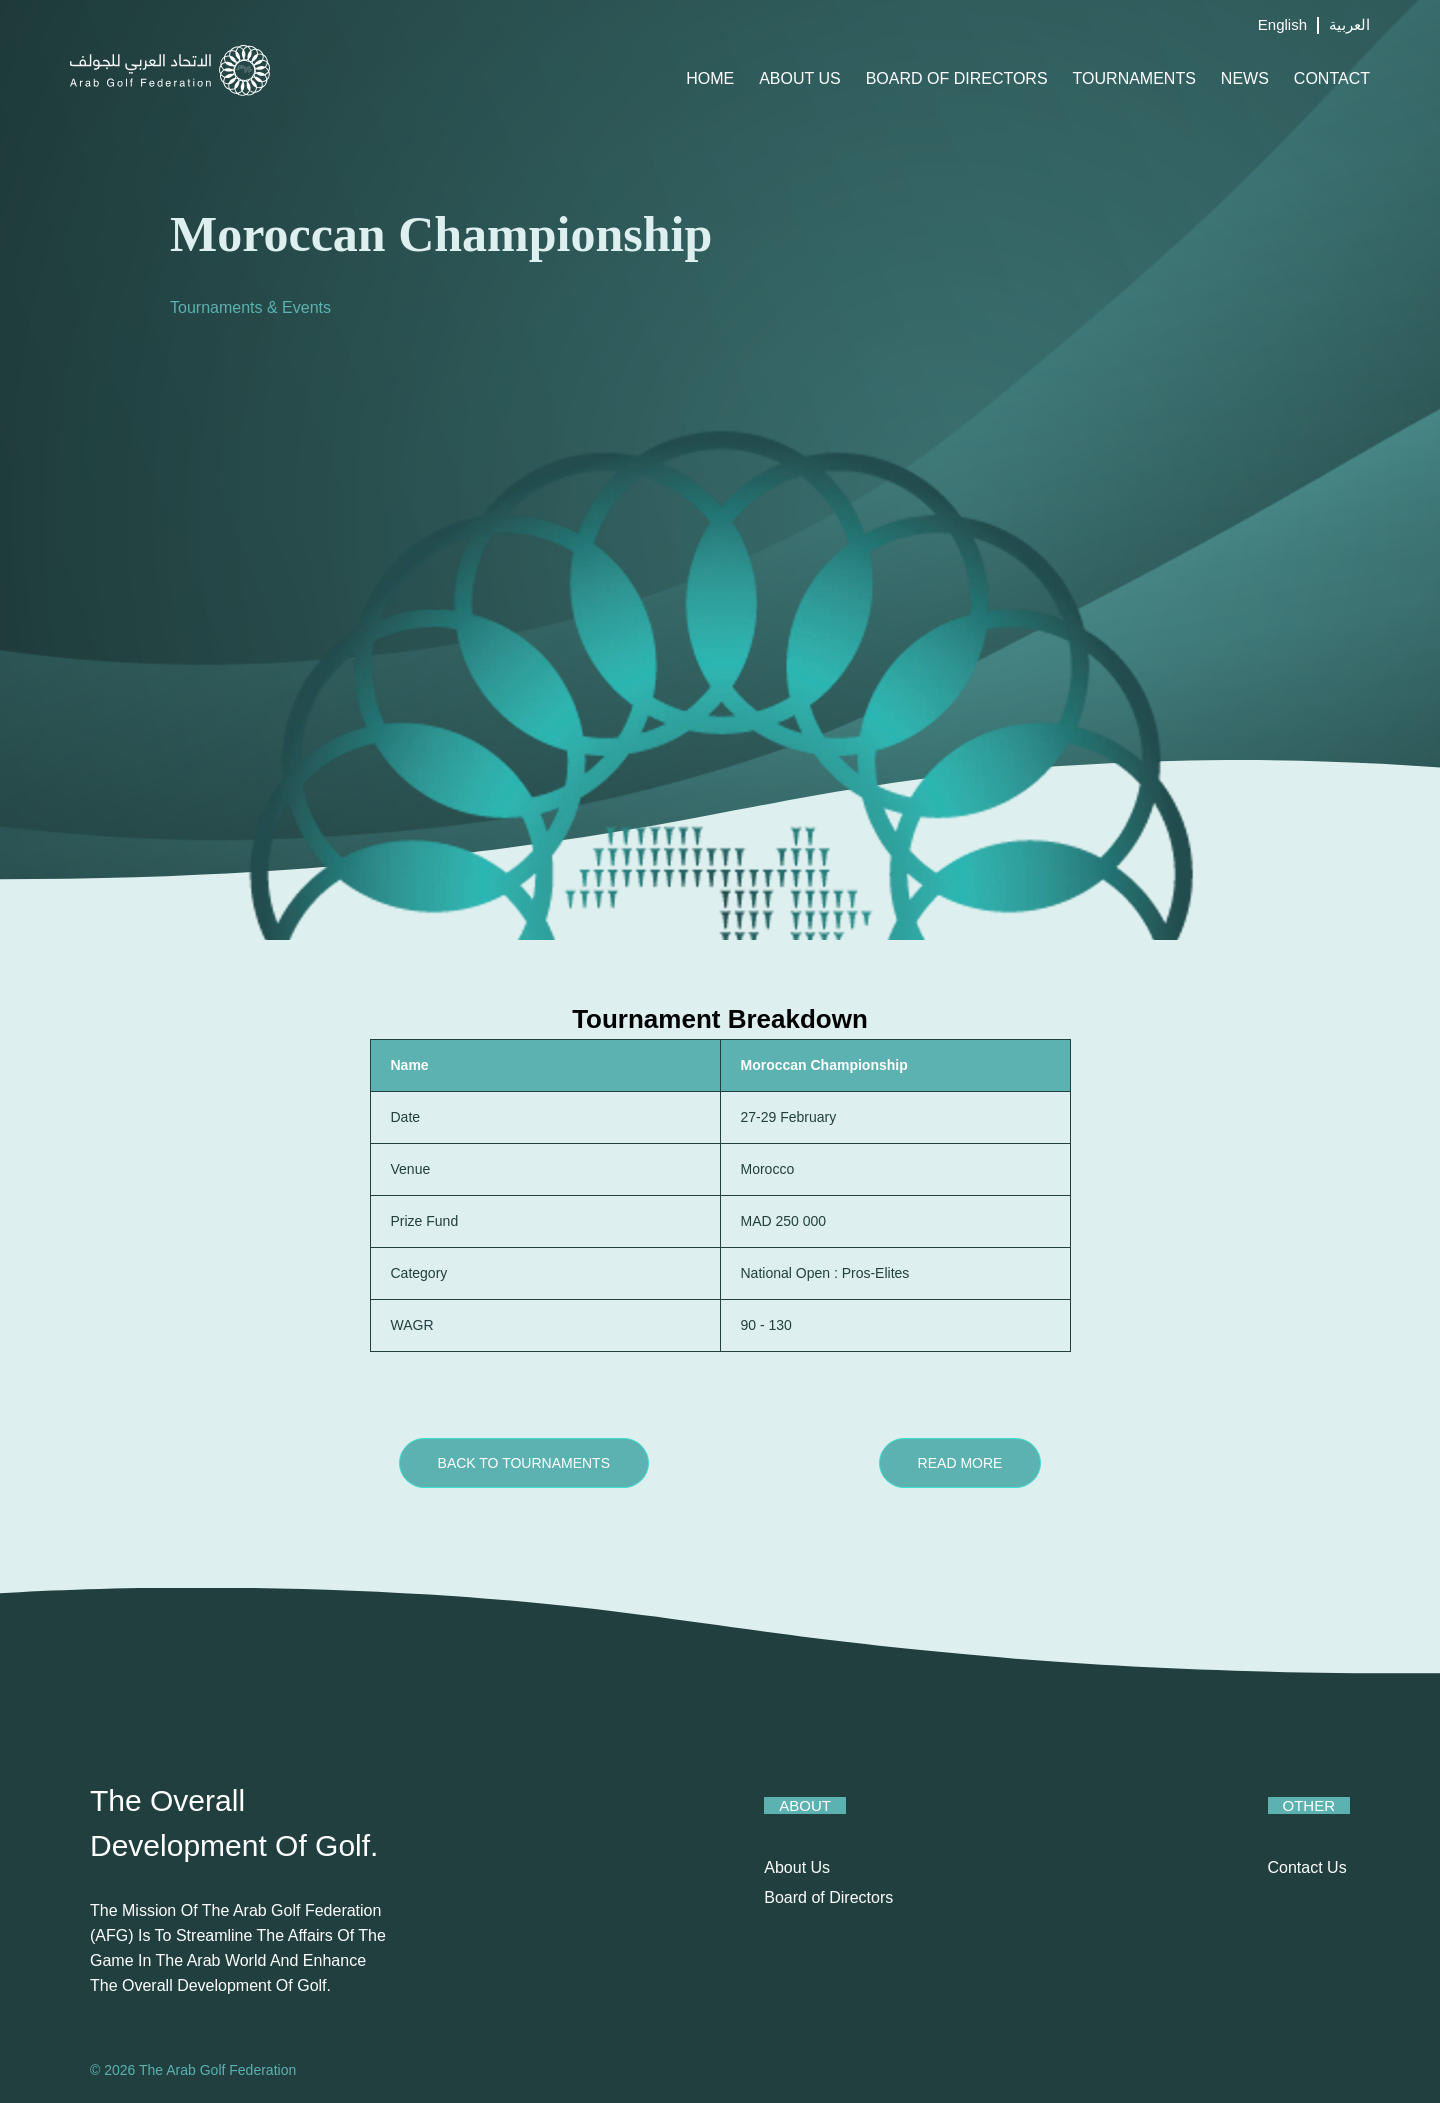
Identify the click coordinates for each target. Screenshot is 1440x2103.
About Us (800, 78)
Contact (1332, 78)
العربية (1349, 24)
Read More (960, 1463)
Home (710, 78)
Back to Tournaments (524, 1463)
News (1245, 78)
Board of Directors (957, 78)
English (1282, 24)
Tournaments (1134, 78)
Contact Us (1307, 1867)
